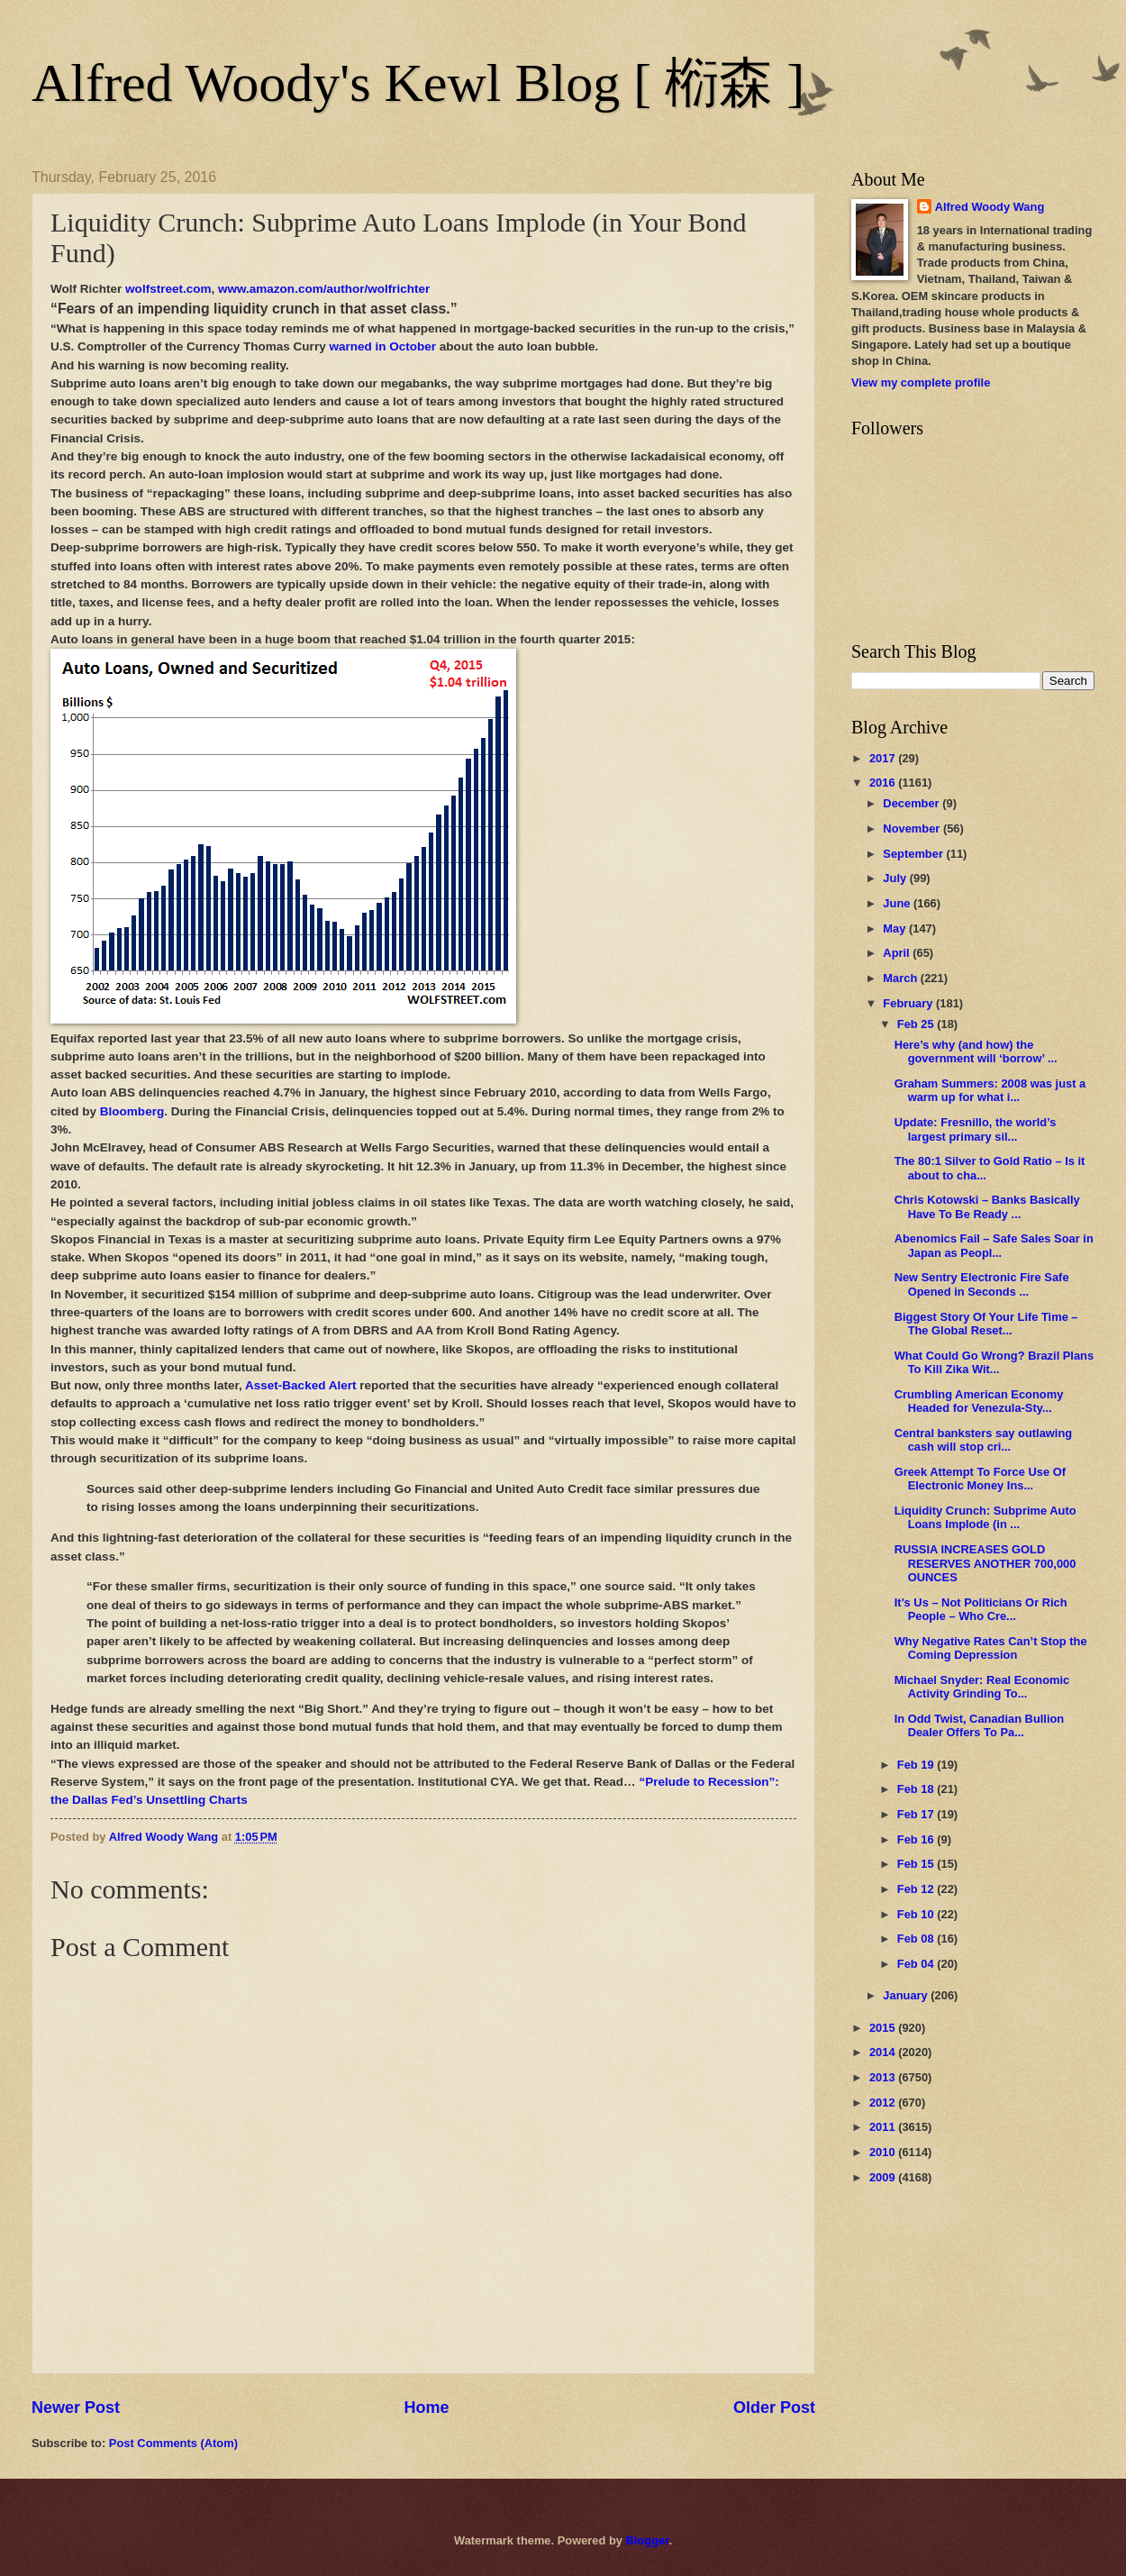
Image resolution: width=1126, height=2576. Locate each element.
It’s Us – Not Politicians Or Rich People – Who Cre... (980, 1609)
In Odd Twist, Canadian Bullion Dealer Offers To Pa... (979, 1725)
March (902, 978)
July (896, 878)
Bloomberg (132, 1111)
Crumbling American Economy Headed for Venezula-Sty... (979, 1401)
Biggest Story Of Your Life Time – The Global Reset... (986, 1323)
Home (426, 2408)
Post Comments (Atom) (173, 2443)
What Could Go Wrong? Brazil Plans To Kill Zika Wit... (994, 1362)
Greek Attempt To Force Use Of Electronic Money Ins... (980, 1478)
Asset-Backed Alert (300, 1385)
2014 (883, 2052)
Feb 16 (917, 1839)
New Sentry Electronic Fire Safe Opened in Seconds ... (981, 1283)
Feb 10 (917, 1914)
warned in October (382, 346)
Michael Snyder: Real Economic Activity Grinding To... (982, 1686)
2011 (883, 2127)
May (896, 928)
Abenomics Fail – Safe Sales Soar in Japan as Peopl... (994, 1245)
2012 (883, 2102)
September (914, 853)
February (909, 1003)
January (907, 1995)
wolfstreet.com (168, 289)
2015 (883, 2027)
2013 (883, 2077)
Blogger (647, 2540)
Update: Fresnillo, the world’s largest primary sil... (975, 1128)
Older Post (774, 2408)
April (898, 953)
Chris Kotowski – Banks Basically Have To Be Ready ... (987, 1206)
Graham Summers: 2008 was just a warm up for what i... (990, 1090)
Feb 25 (917, 1024)
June (898, 903)
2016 (883, 782)
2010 (883, 2152)
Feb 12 (917, 1889)
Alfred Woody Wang (990, 207)
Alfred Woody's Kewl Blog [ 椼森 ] (418, 83)
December (912, 803)
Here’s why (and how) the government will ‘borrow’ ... (976, 1051)
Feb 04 (917, 1964)
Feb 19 (917, 1764)
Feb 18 (917, 1789)
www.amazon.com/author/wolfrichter (324, 289)
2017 (883, 758)
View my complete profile (920, 382)
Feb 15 (917, 1864)
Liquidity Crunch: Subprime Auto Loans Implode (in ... (985, 1517)
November (913, 828)
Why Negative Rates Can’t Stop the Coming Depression (990, 1647)
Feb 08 (917, 1938)
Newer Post (76, 2408)
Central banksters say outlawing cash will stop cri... (983, 1439)
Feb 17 (917, 1814)
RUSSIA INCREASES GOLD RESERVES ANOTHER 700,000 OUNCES (985, 1563)
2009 (883, 2177)
